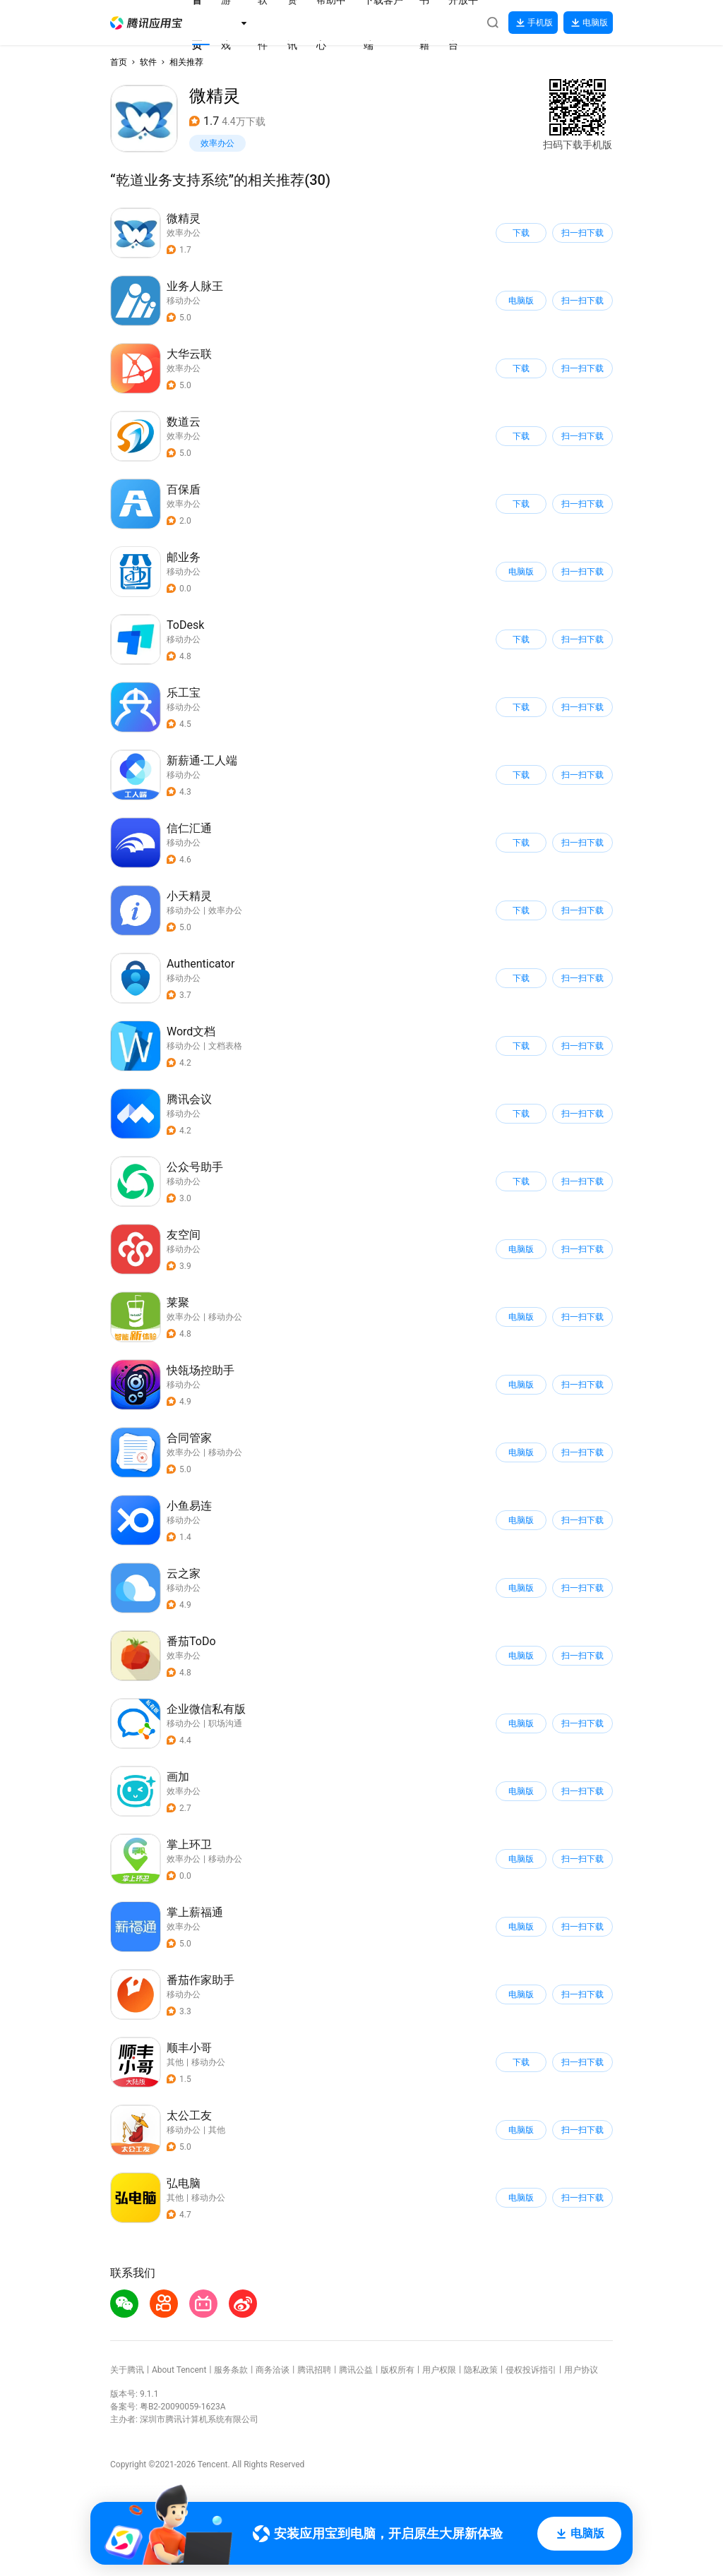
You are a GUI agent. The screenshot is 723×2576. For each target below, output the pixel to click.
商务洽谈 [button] (272, 2370)
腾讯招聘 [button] (314, 2370)
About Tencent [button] (179, 2370)
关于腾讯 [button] (127, 2370)
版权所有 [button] (397, 2370)
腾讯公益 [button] (356, 2370)
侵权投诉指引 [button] (531, 2370)
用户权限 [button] (439, 2370)
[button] (146, 23)
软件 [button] (148, 62)
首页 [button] (118, 62)
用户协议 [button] (581, 2370)
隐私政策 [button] (481, 2370)
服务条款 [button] (231, 2370)
